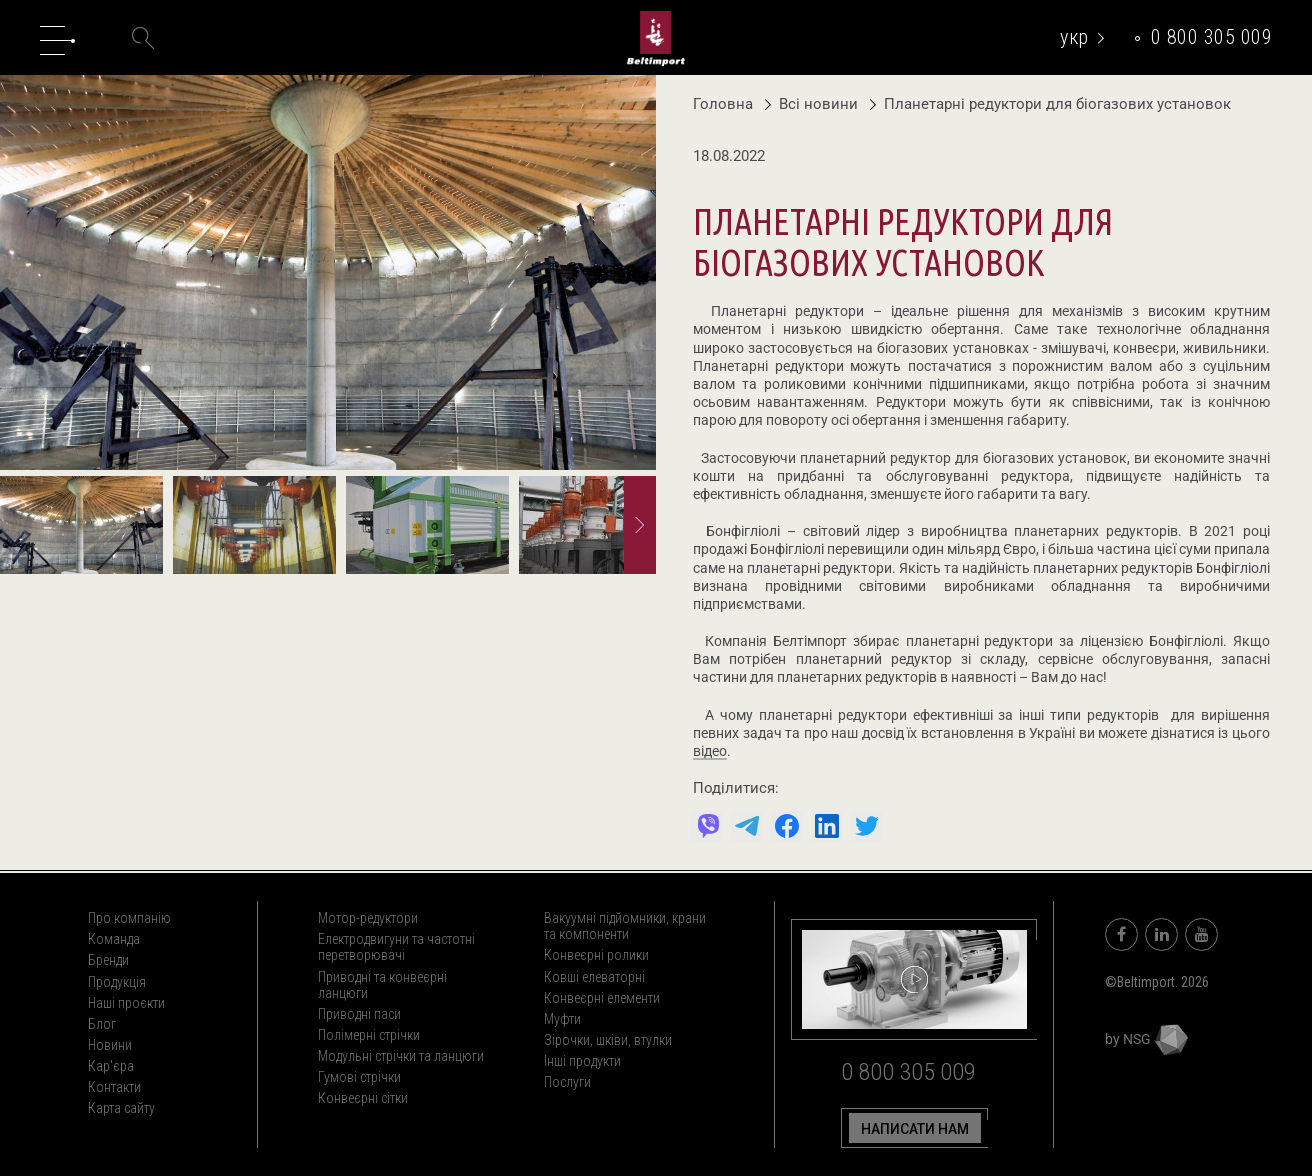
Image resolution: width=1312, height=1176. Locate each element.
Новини (110, 1045)
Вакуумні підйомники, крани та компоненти (625, 926)
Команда (114, 939)
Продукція (117, 982)
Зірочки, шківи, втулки (608, 1040)
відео (710, 752)
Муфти (562, 1019)
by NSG (1146, 1039)
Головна (723, 104)
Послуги (567, 1082)
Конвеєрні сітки (363, 1098)
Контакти (114, 1087)
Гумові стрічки (359, 1077)
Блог (102, 1024)
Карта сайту (121, 1108)
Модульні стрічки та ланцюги (401, 1056)
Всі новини (813, 104)
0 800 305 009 (1212, 37)
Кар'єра (111, 1066)
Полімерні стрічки (369, 1035)
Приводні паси (359, 1014)
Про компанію (129, 918)
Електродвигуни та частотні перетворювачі (396, 947)
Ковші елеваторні (594, 977)
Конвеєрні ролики (596, 955)
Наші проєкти (126, 1003)
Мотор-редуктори (368, 918)
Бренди (108, 960)
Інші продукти (582, 1061)
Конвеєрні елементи (602, 998)
